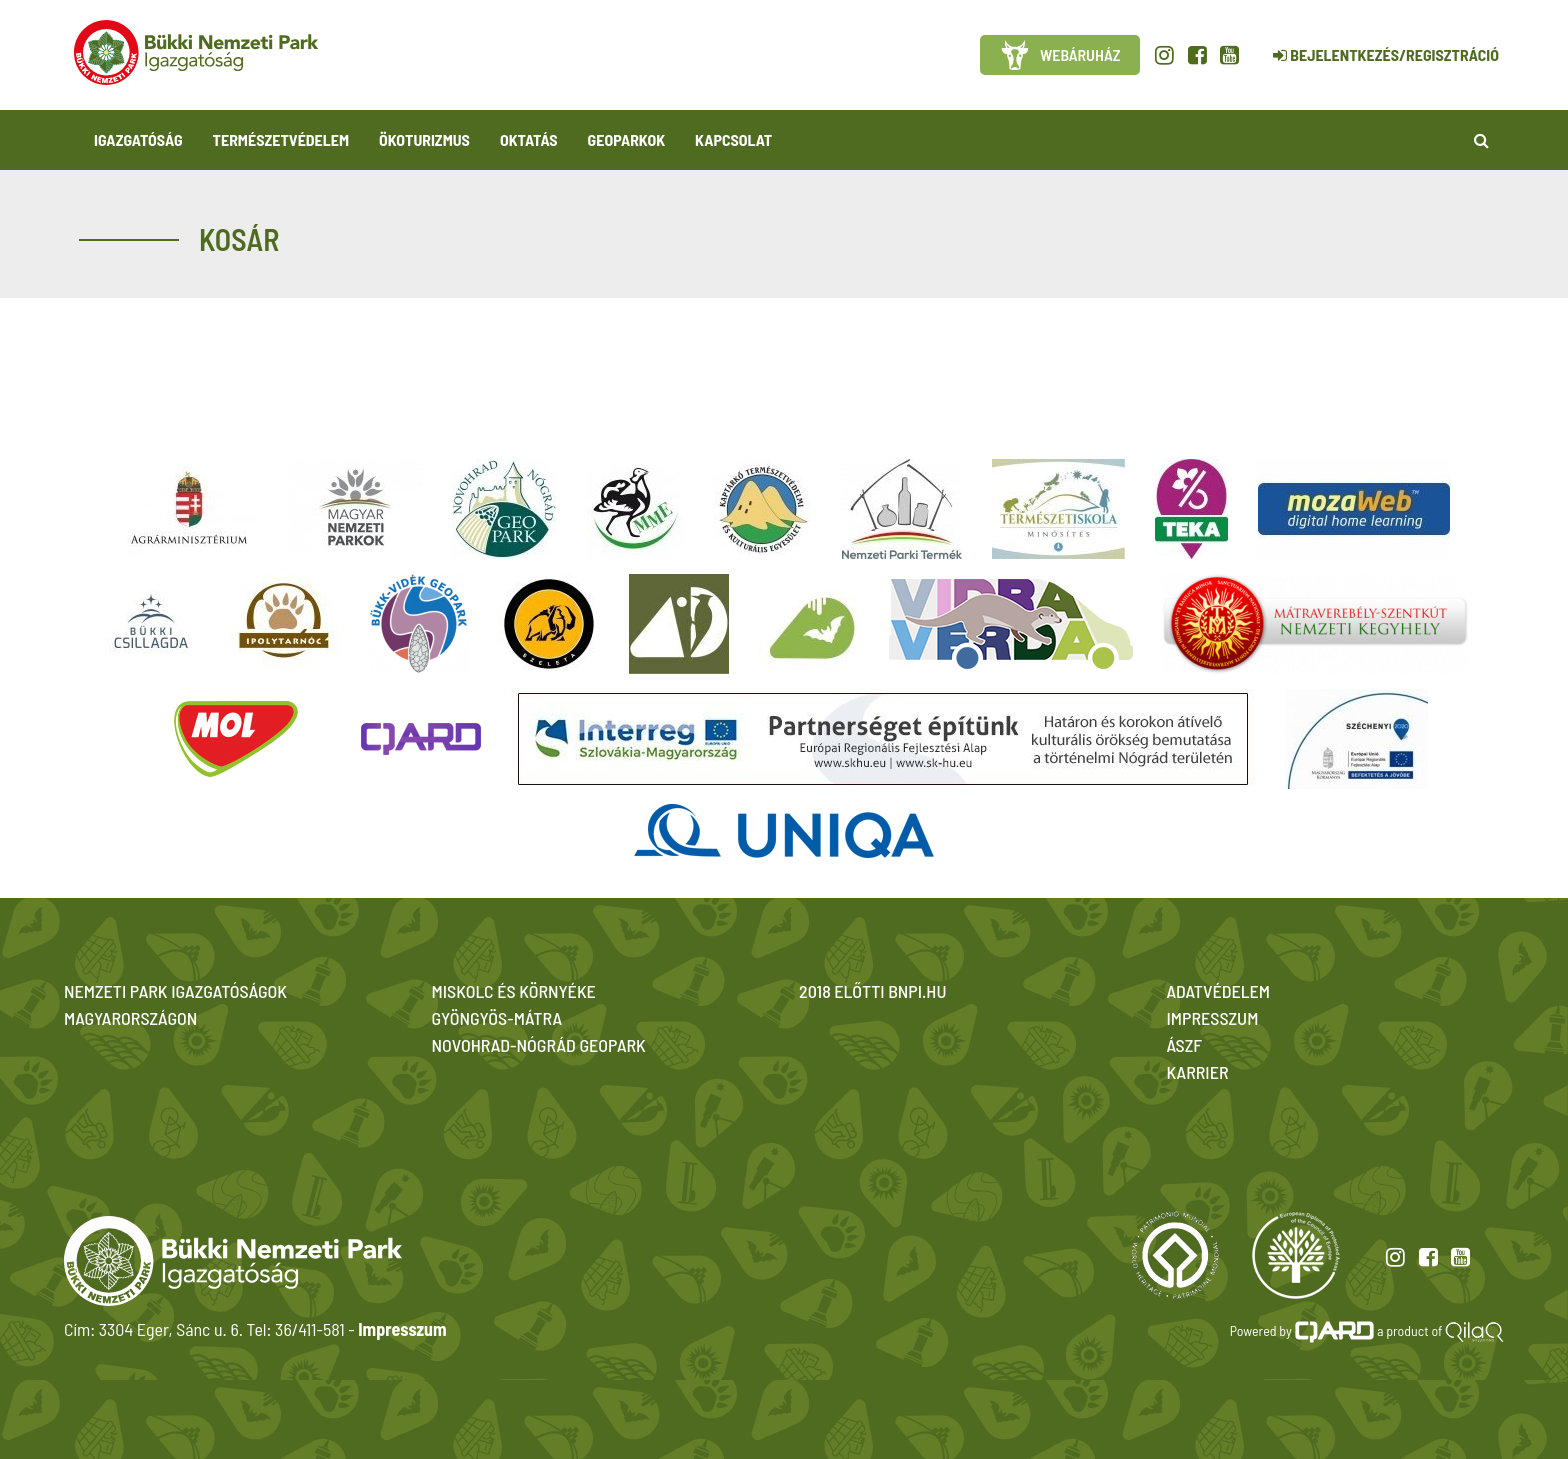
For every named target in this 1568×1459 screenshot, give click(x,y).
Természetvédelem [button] (281, 139)
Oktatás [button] (529, 139)
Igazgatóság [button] (138, 139)
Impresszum (402, 1329)
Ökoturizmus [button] (424, 139)
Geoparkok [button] (626, 139)
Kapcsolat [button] (733, 139)
